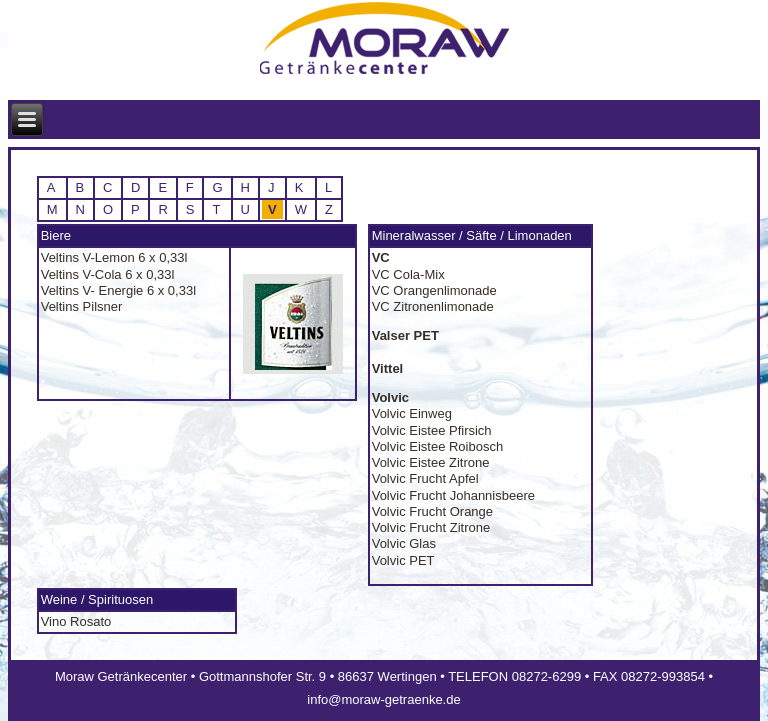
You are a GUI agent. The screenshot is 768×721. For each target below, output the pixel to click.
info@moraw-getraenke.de (383, 699)
